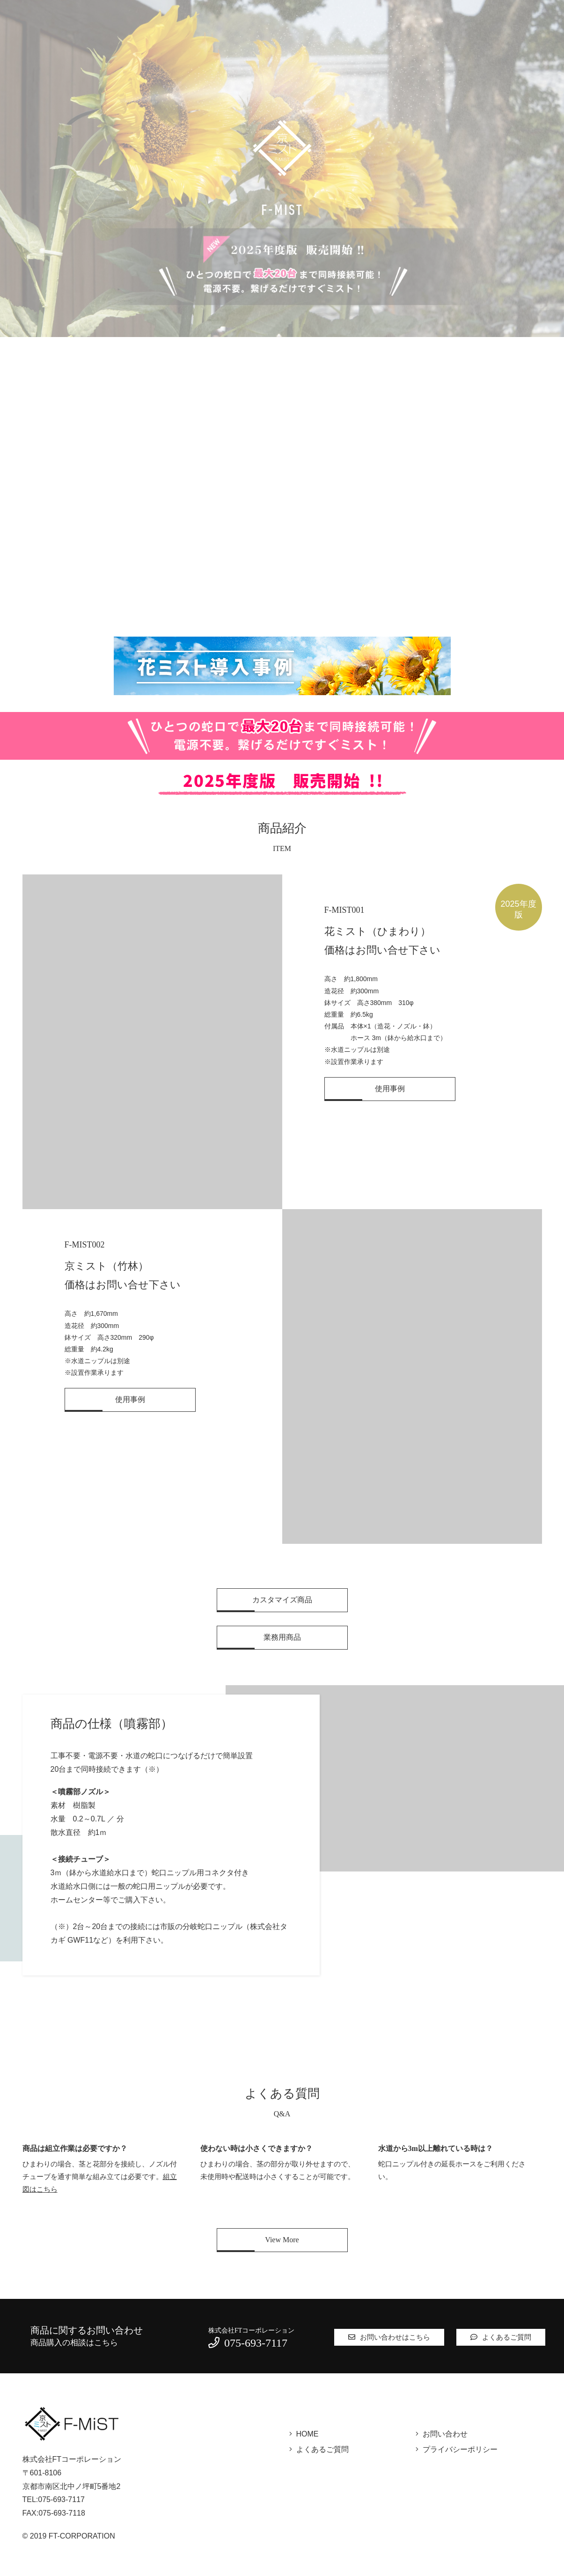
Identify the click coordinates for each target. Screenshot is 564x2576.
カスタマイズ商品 (282, 1600)
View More (282, 2240)
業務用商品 (282, 1637)
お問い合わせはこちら (389, 2337)
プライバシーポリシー (460, 2449)
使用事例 (390, 1089)
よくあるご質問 (500, 2337)
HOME (307, 2434)
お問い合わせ (445, 2434)
